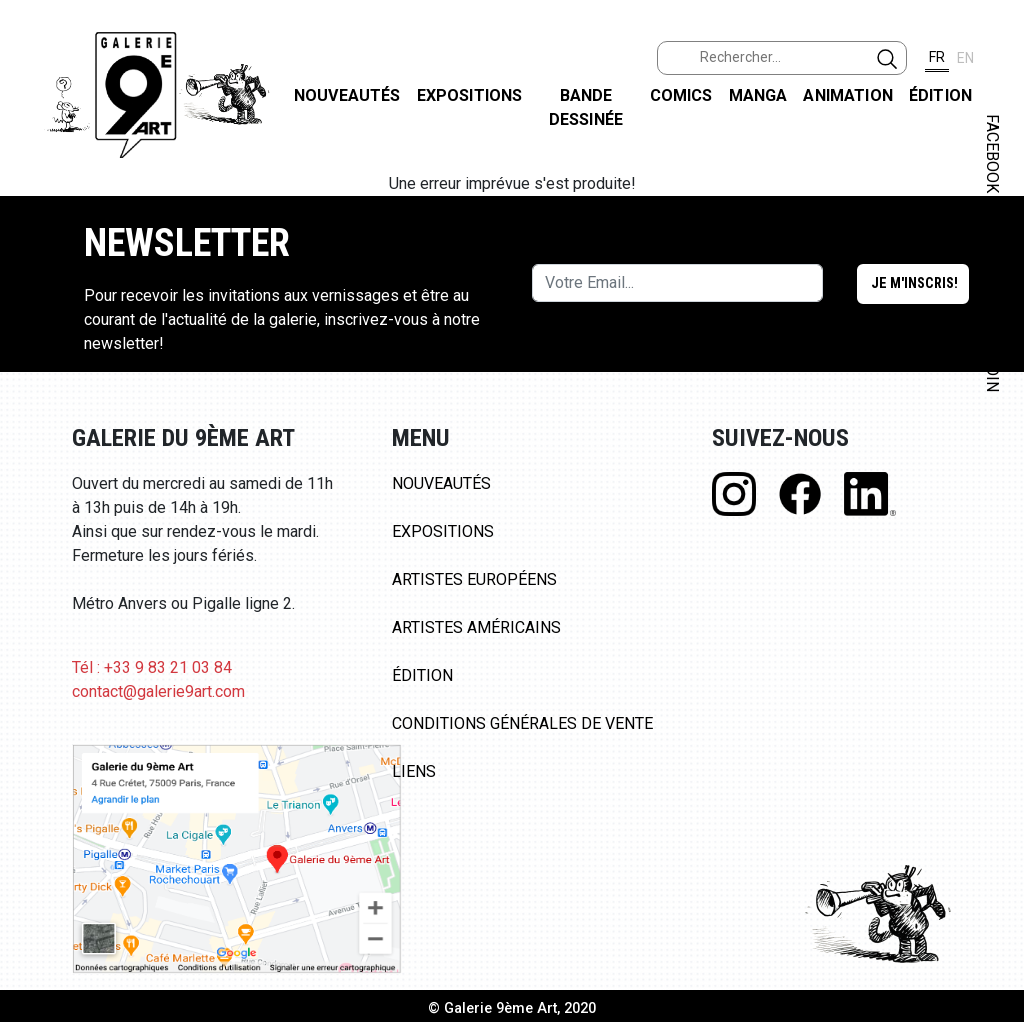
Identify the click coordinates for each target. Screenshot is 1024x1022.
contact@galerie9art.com (158, 691)
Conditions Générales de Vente (522, 723)
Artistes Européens (474, 579)
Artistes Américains (476, 627)
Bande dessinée (586, 107)
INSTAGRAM (992, 257)
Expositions (470, 95)
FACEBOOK (992, 153)
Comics (681, 95)
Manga (758, 95)
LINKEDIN (992, 356)
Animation (847, 95)
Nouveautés (347, 95)
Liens (414, 771)
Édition (940, 95)
